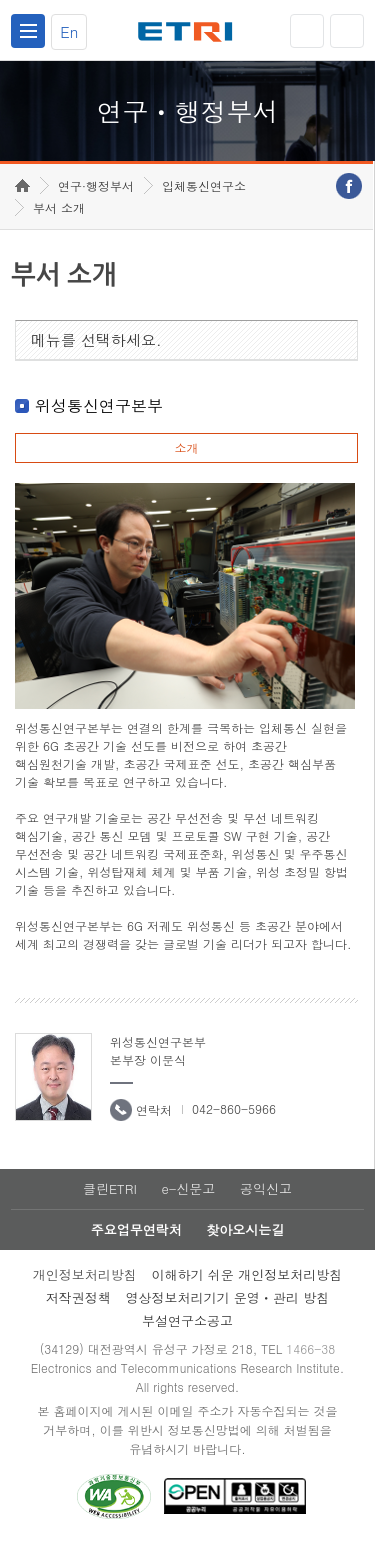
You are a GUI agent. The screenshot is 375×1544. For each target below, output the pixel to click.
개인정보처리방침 (85, 1274)
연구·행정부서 (96, 185)
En (69, 31)
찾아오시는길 (245, 1229)
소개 (186, 447)
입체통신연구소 (204, 185)
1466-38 (310, 1348)
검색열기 (347, 31)
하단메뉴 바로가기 (0, 0)
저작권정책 (78, 1297)
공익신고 (266, 1188)
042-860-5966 (234, 1108)
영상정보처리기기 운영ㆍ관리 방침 (228, 1297)
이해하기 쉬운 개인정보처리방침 (247, 1274)
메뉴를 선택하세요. (96, 339)
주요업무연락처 (136, 1229)
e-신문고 (188, 1188)
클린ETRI (110, 1188)
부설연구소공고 (187, 1320)
